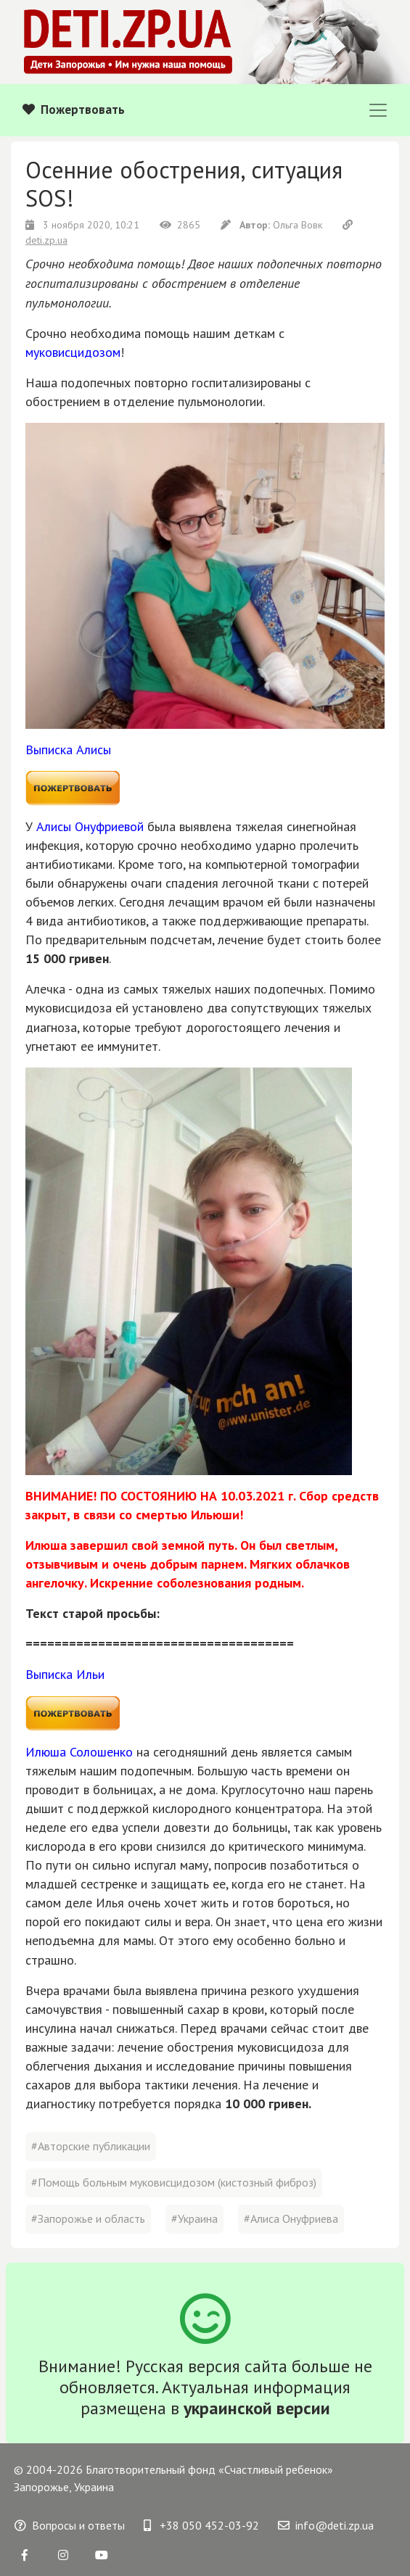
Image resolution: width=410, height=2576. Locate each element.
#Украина (194, 2218)
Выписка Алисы (68, 749)
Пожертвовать (73, 109)
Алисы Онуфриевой (90, 826)
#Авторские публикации (90, 2146)
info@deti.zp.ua (326, 2525)
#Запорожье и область (88, 2218)
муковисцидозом (72, 352)
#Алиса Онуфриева (291, 2218)
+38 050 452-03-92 (201, 2525)
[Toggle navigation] (378, 110)
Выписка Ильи (64, 1674)
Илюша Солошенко (79, 1751)
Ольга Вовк (273, 224)
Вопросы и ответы (70, 2525)
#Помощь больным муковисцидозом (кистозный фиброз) (173, 2182)
